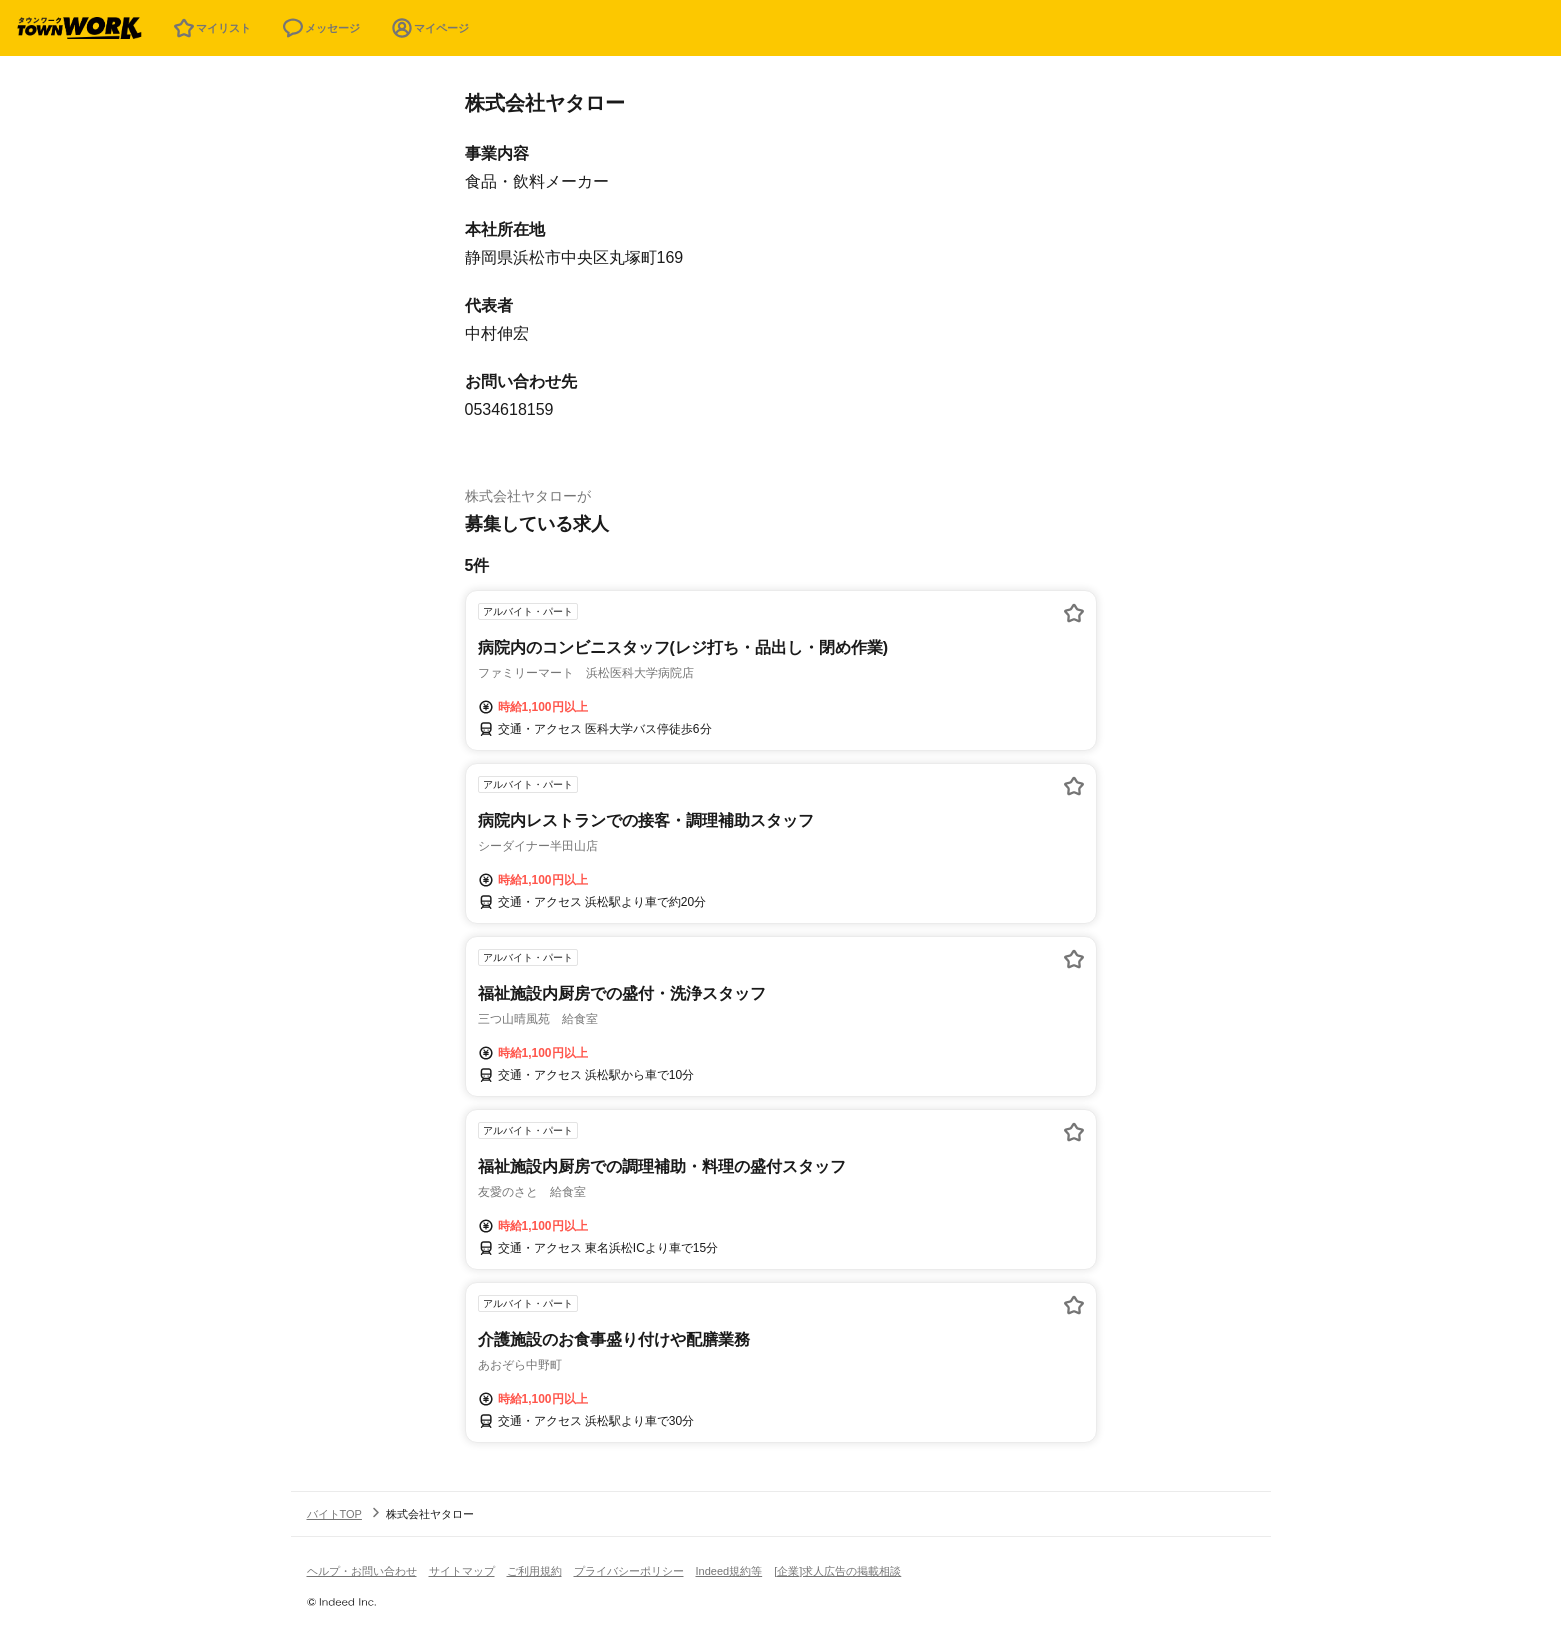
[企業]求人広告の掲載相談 (837, 1571)
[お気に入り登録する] (1074, 613)
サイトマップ (462, 1571)
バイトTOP (334, 1514)
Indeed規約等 (729, 1571)
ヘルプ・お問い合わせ (362, 1571)
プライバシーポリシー (629, 1571)
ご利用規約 (534, 1571)
